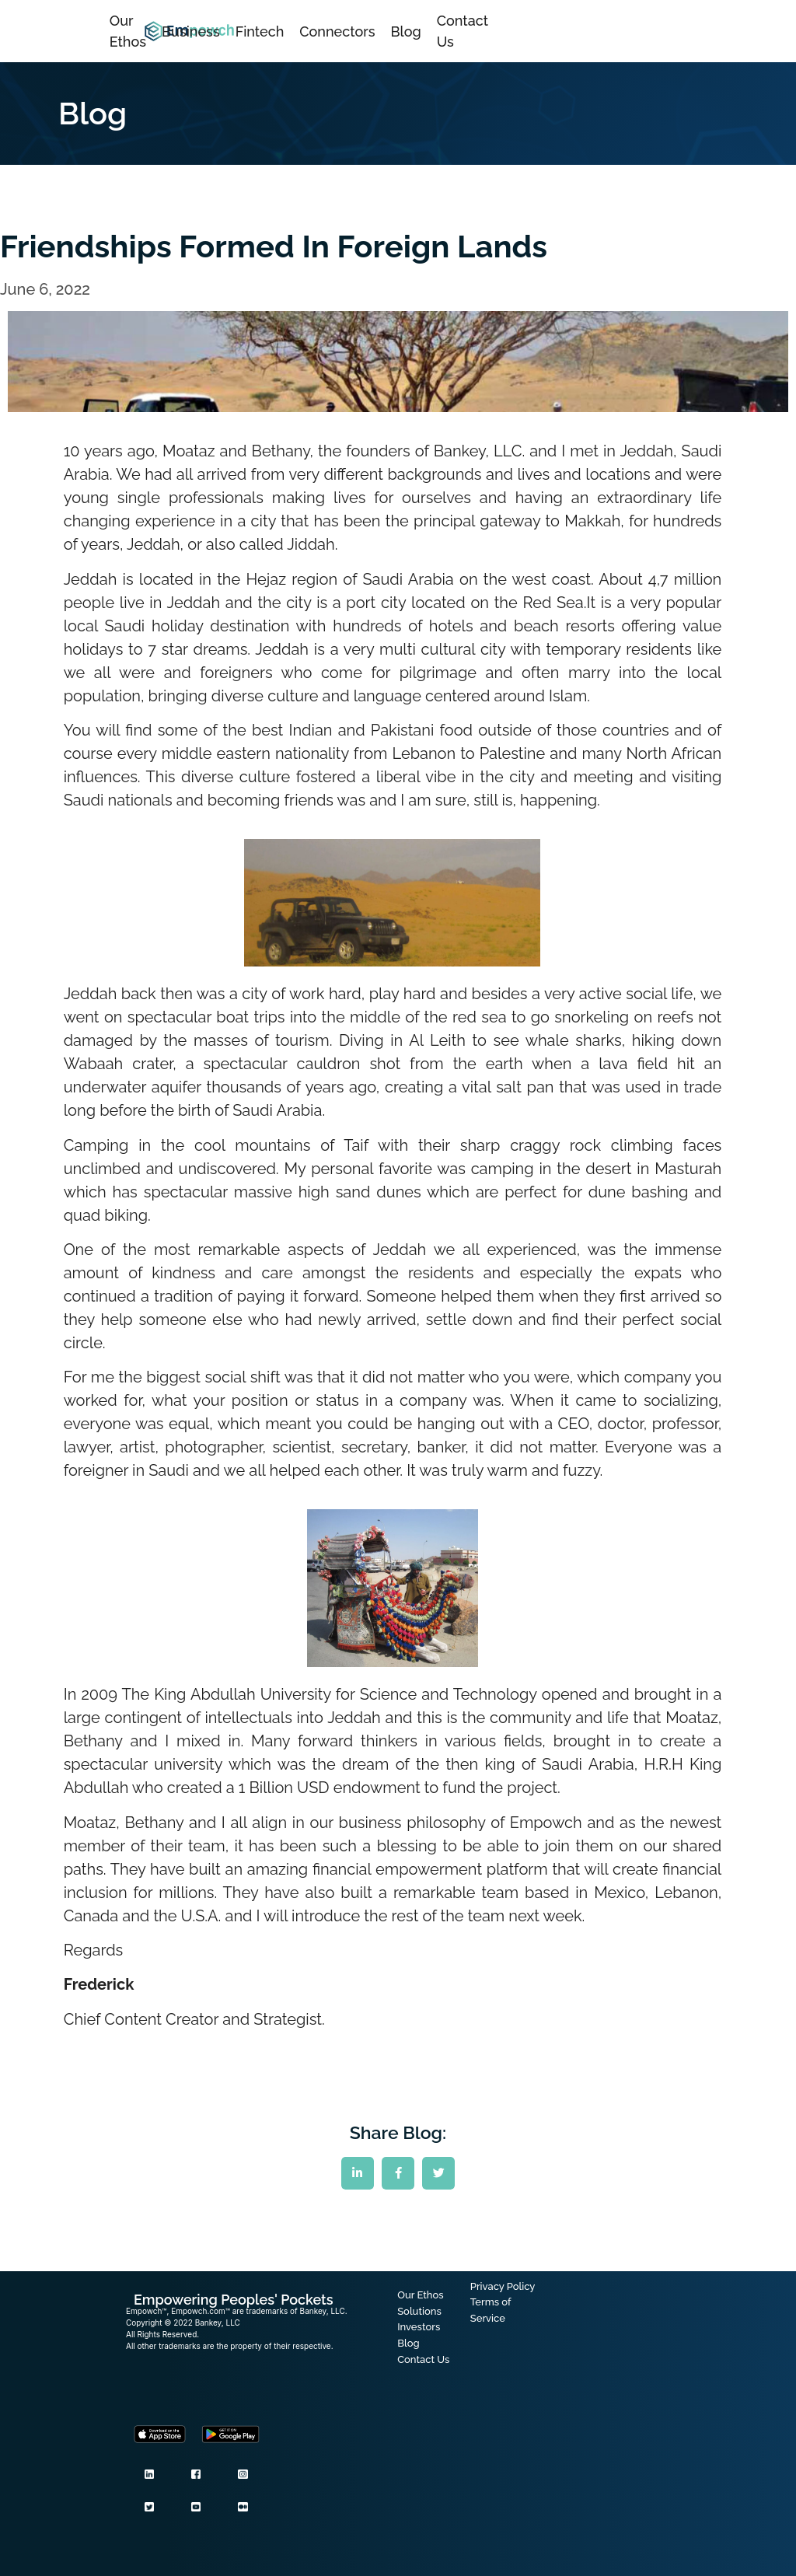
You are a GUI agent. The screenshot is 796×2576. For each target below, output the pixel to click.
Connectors (337, 31)
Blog (406, 31)
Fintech (260, 31)
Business (191, 31)
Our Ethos (128, 31)
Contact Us (462, 31)
